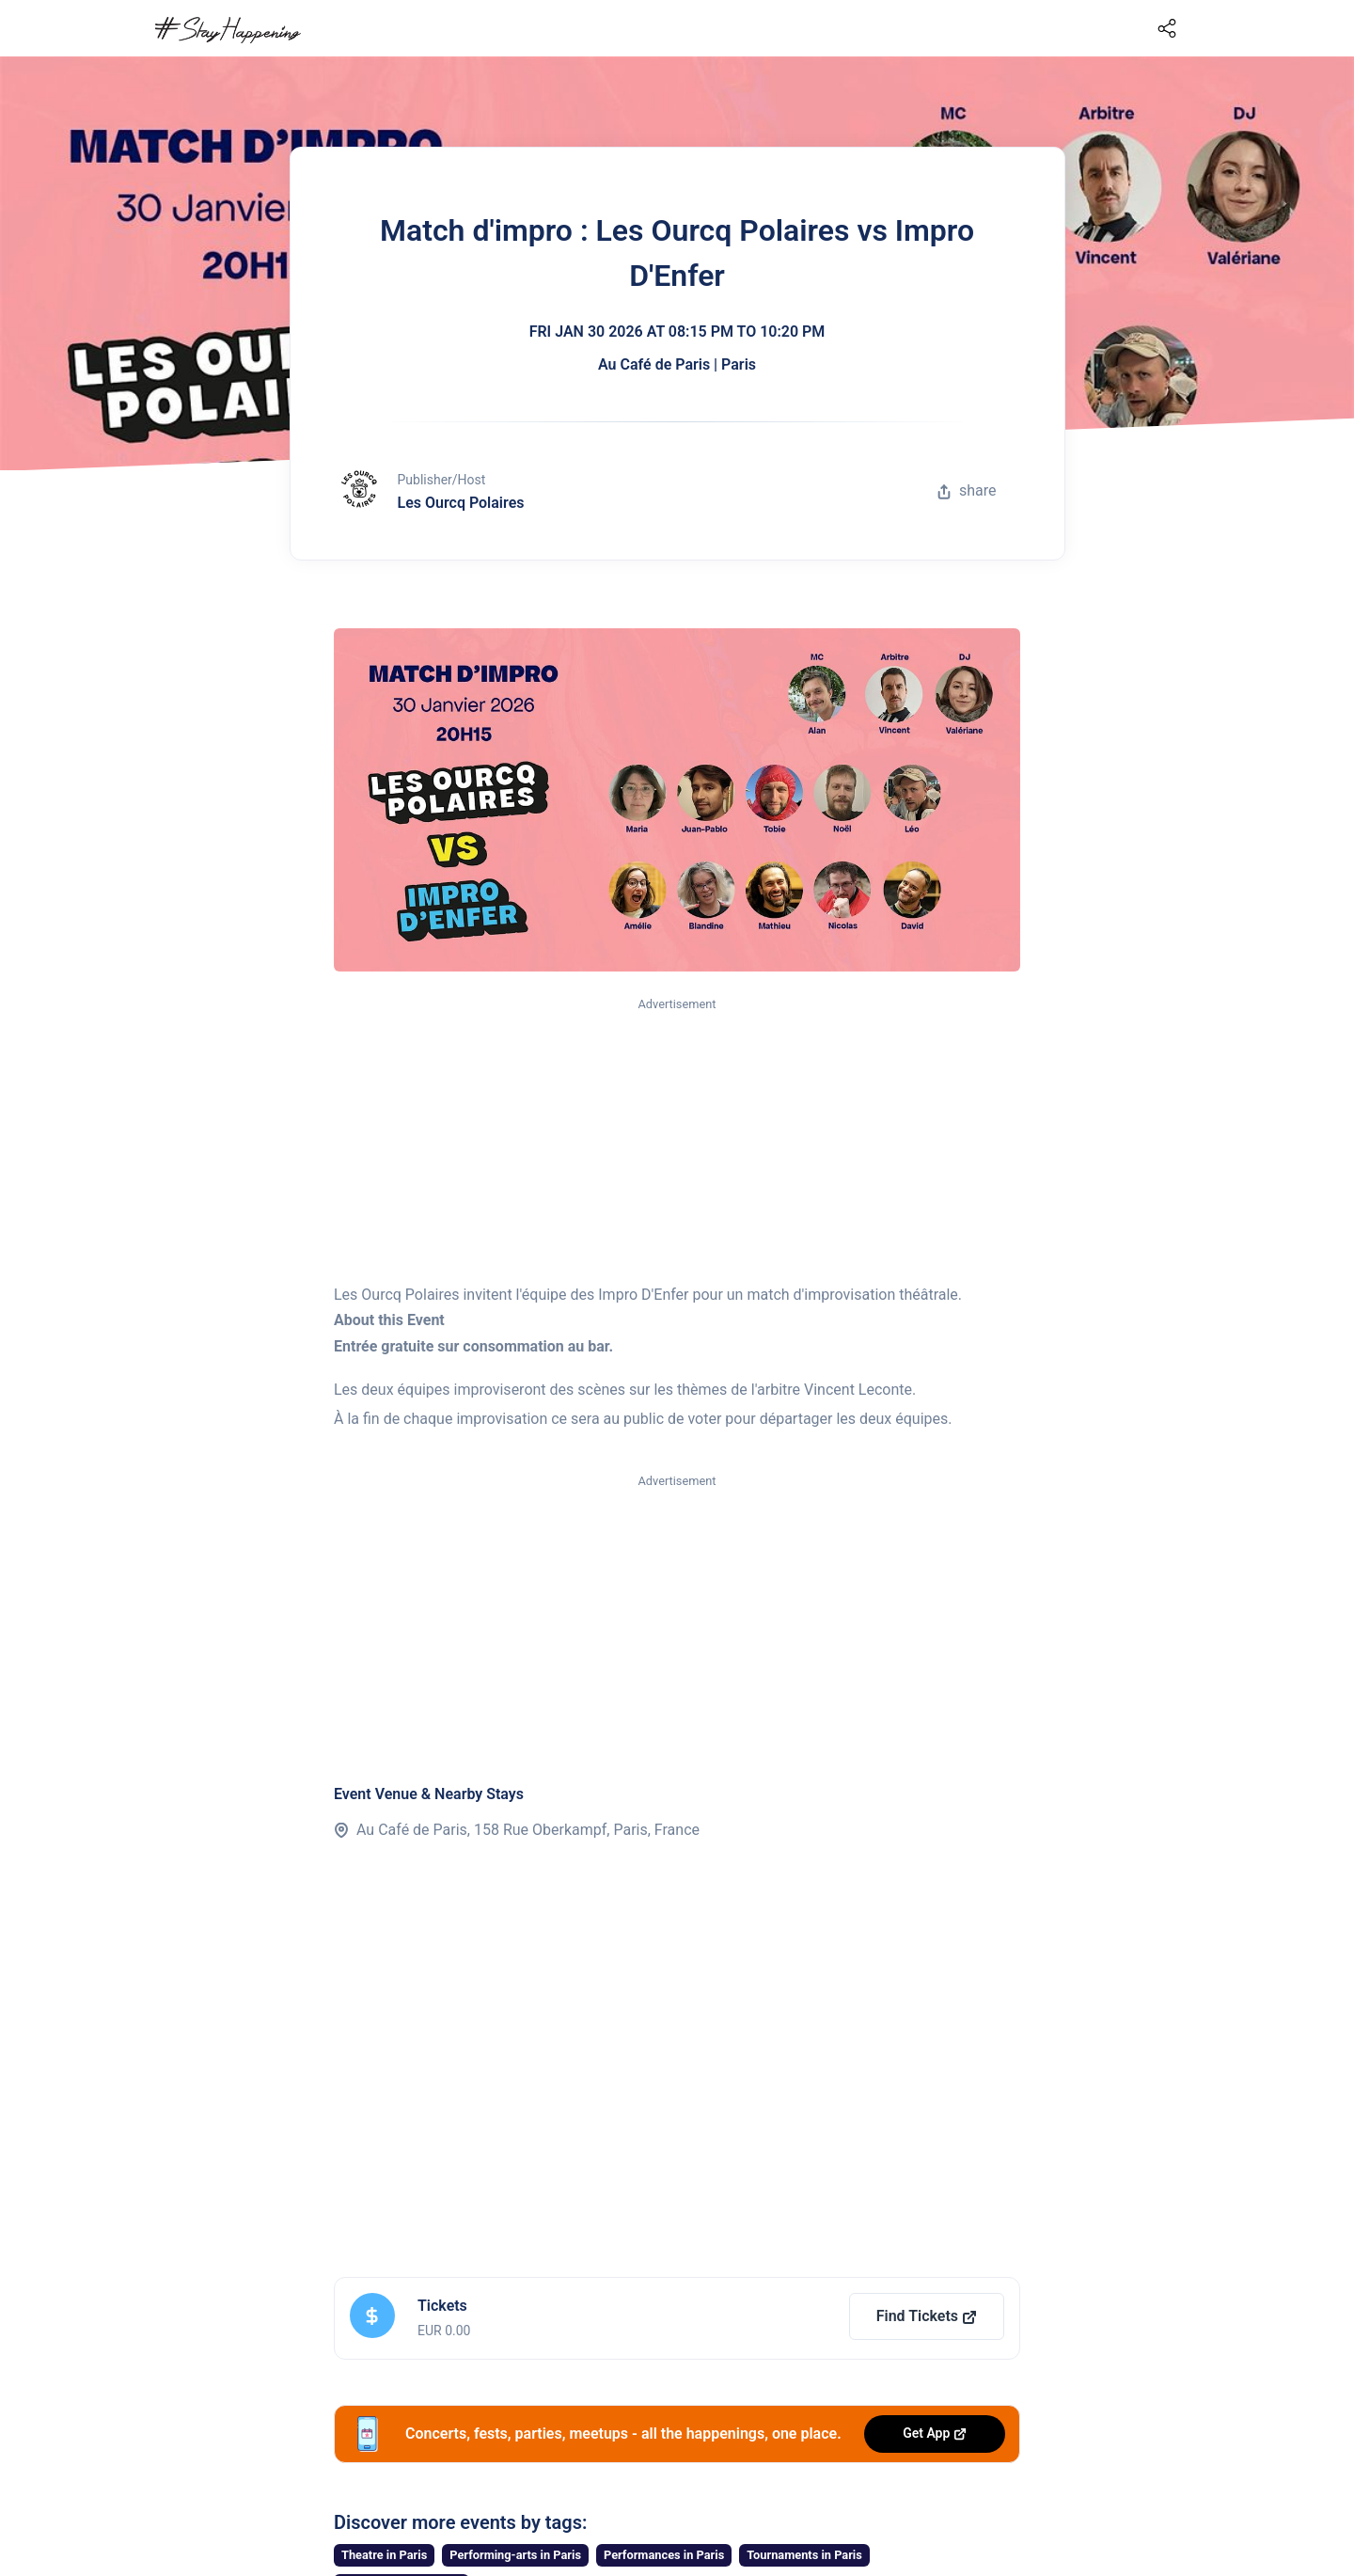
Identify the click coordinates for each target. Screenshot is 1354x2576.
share (967, 490)
